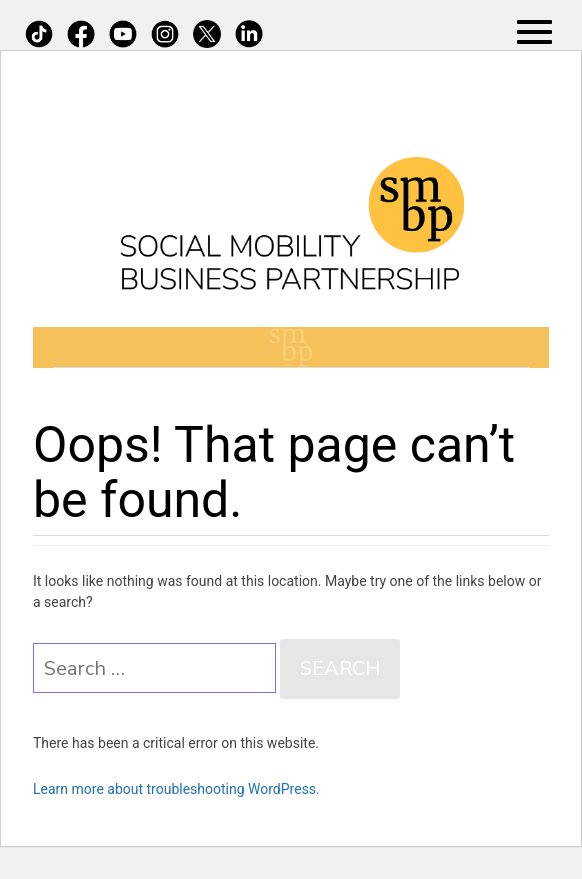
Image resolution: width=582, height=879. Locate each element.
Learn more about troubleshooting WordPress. (176, 789)
